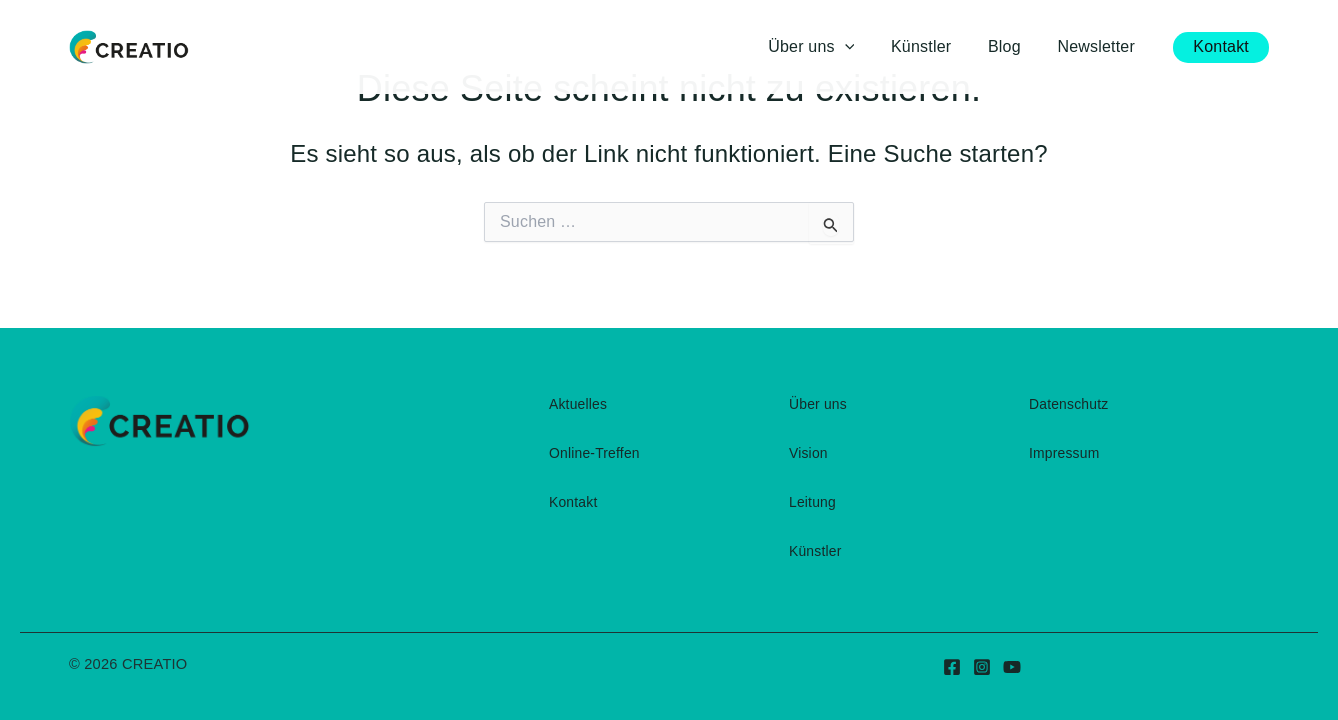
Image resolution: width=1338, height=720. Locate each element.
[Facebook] (952, 667)
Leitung (812, 502)
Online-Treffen (595, 453)
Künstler (933, 46)
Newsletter (1099, 46)
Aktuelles (578, 404)
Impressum (1064, 453)
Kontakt (573, 502)
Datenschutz (1069, 404)
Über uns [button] (828, 47)
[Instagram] (982, 667)
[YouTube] (1012, 667)
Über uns (818, 404)
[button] (861, 47)
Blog (1011, 46)
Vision (808, 453)
